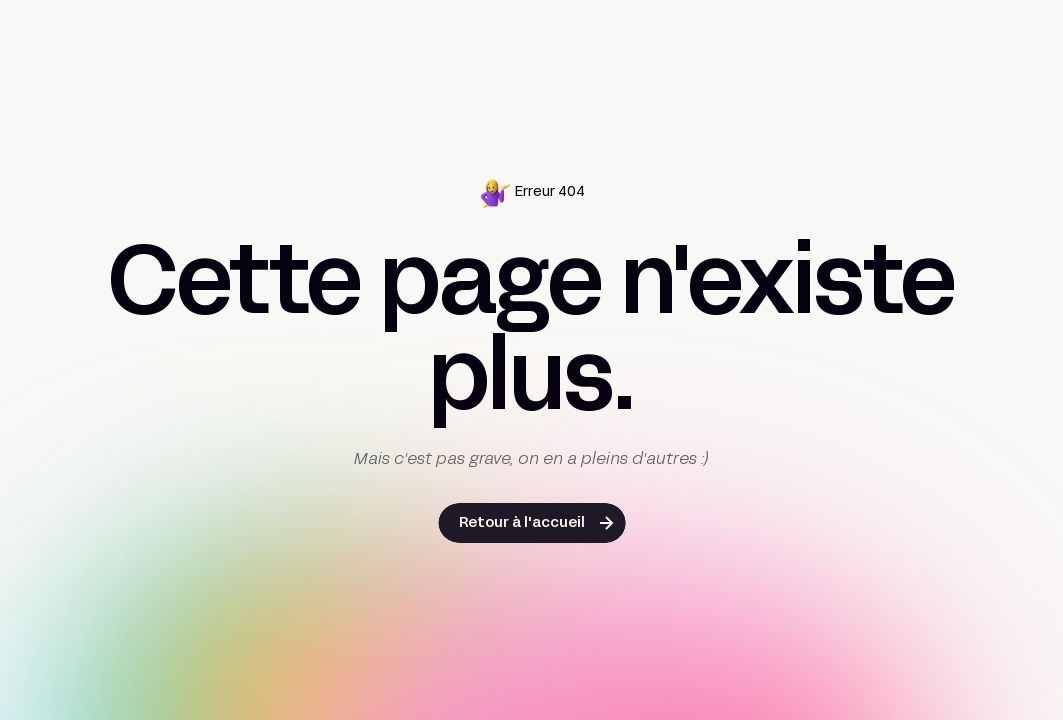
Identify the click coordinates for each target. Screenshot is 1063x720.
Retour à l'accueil (522, 523)
